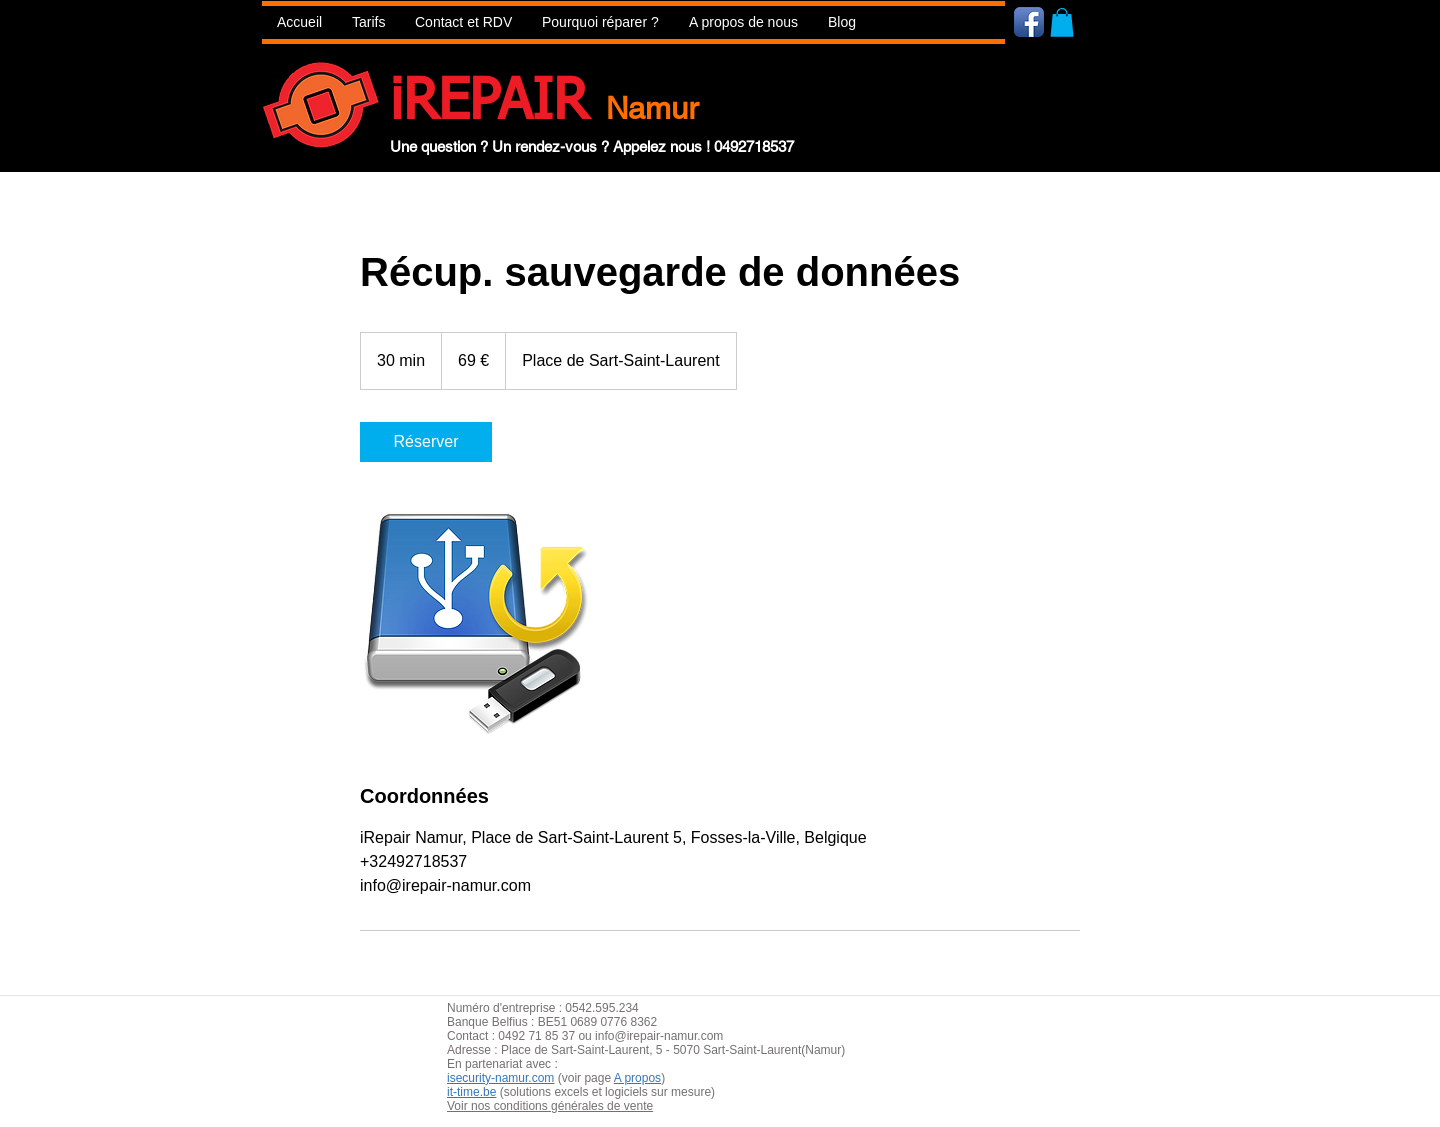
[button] (600, 22)
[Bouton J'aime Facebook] (1148, 21)
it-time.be (471, 1092)
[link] (426, 442)
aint (594, 1050)
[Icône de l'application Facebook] (1029, 22)
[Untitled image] (476, 622)
